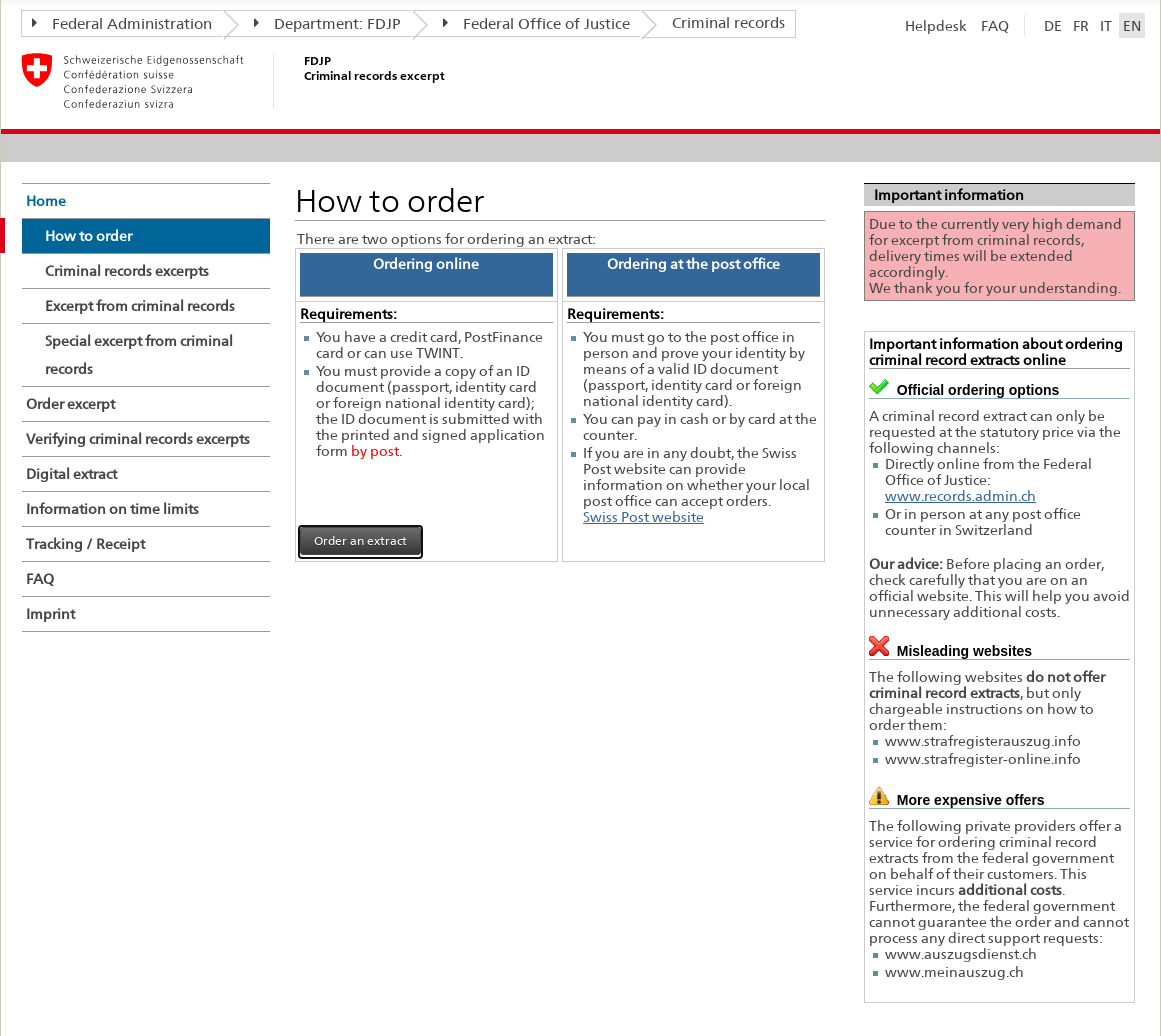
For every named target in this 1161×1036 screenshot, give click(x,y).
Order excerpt (70, 404)
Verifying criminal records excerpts (138, 439)
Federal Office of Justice (536, 24)
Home (46, 201)
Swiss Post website (643, 517)
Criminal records (728, 23)
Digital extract (71, 474)
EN (1132, 25)
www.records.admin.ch (960, 496)
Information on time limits (112, 509)
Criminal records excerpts (127, 271)
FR (1081, 25)
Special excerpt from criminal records (139, 355)
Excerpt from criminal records (140, 306)
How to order (88, 236)
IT (1106, 25)
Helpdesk (936, 25)
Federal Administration (122, 24)
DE (1053, 25)
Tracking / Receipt (85, 544)
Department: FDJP (327, 24)
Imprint (50, 614)
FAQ (995, 25)
